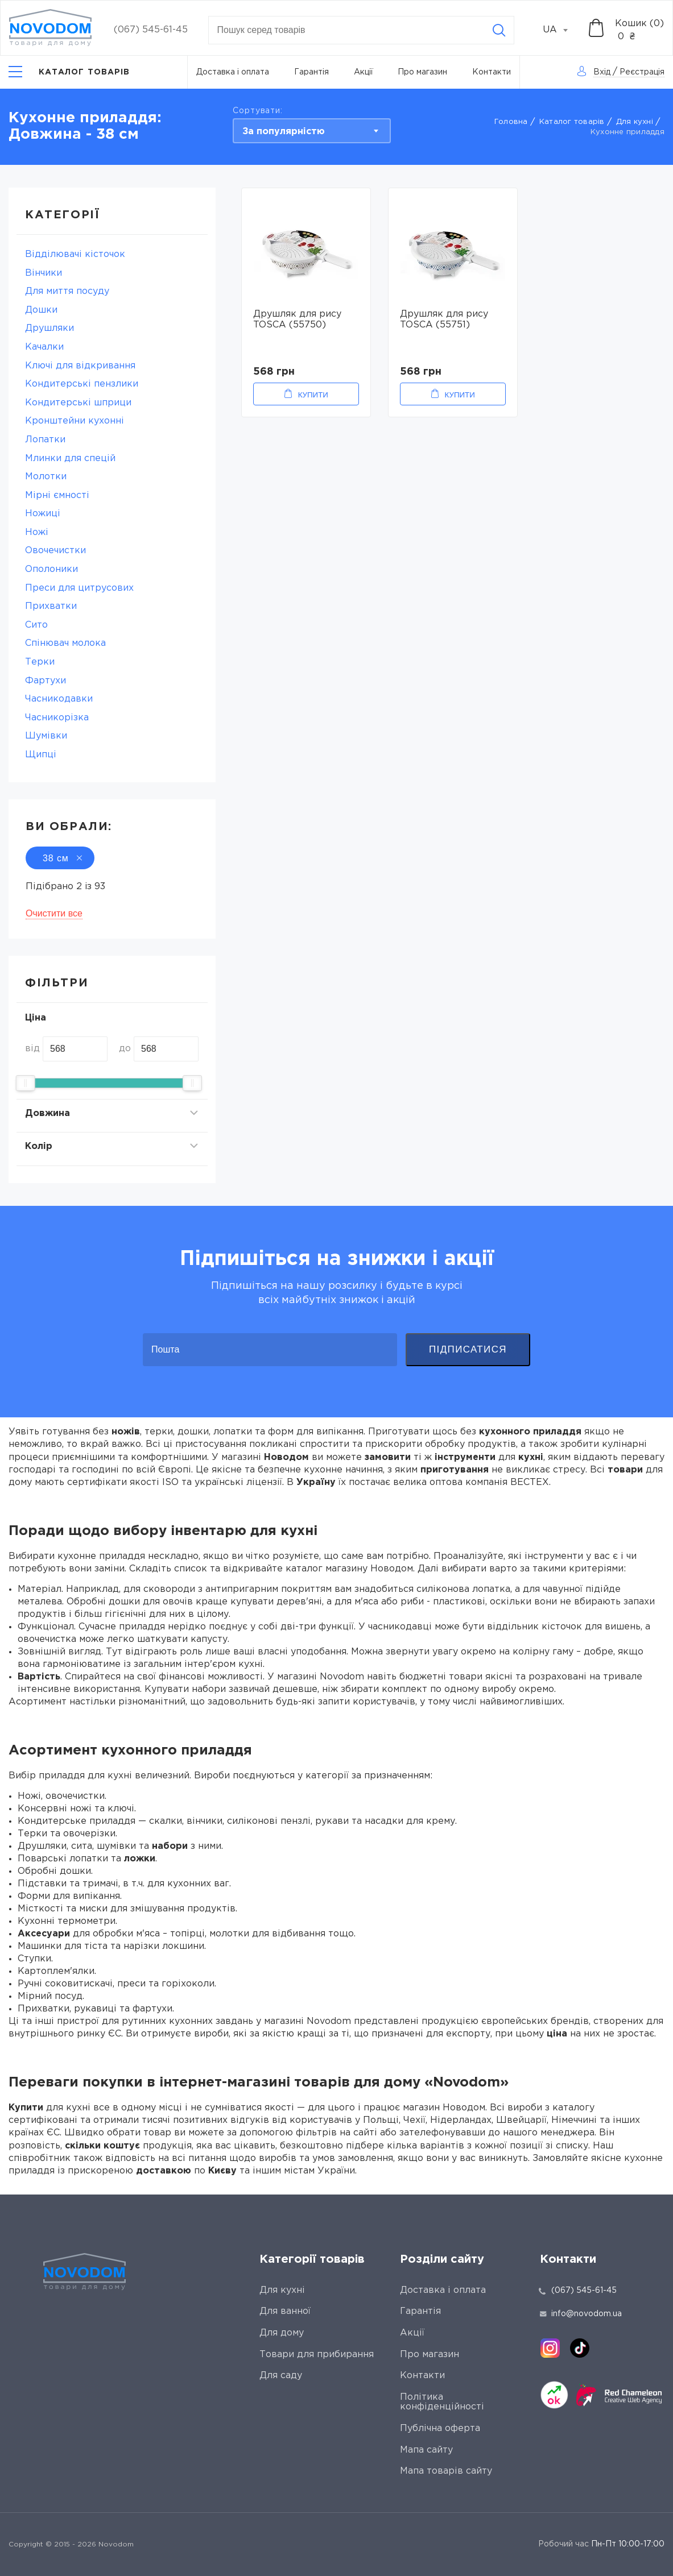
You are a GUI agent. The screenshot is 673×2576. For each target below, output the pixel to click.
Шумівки (46, 736)
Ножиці (42, 513)
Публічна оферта (440, 2428)
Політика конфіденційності (442, 2402)
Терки (40, 662)
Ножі (36, 532)
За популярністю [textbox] (283, 131)
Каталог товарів (572, 122)
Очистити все (54, 913)
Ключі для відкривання (80, 366)
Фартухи (45, 681)
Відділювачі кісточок (75, 254)
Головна (511, 122)
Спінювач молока (65, 643)
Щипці (40, 754)
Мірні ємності (57, 495)
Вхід (601, 72)
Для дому (281, 2333)
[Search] (499, 30)
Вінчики (43, 273)
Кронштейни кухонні (74, 421)
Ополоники (51, 569)
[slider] (25, 1083)
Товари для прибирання (316, 2354)
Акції (363, 72)
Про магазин (422, 72)
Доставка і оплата (232, 72)
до (125, 1048)
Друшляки (49, 328)
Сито (36, 625)
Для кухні (634, 122)
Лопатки (45, 439)
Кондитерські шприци (78, 403)
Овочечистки (55, 550)
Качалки (44, 347)
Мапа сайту (426, 2450)
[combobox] (561, 30)
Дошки (41, 310)
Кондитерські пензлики (81, 384)
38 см (60, 858)
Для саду (280, 2375)
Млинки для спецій (70, 458)
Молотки (46, 476)
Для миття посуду (67, 291)
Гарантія (311, 72)
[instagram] (550, 2348)
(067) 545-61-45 (151, 30)
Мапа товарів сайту (446, 2471)
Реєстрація (642, 72)
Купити (313, 395)
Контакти (491, 72)
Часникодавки (59, 699)
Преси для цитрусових (79, 588)
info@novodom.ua (581, 2313)
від (32, 1048)
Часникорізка (57, 718)
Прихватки (51, 606)
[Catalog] (69, 72)
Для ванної (285, 2311)
